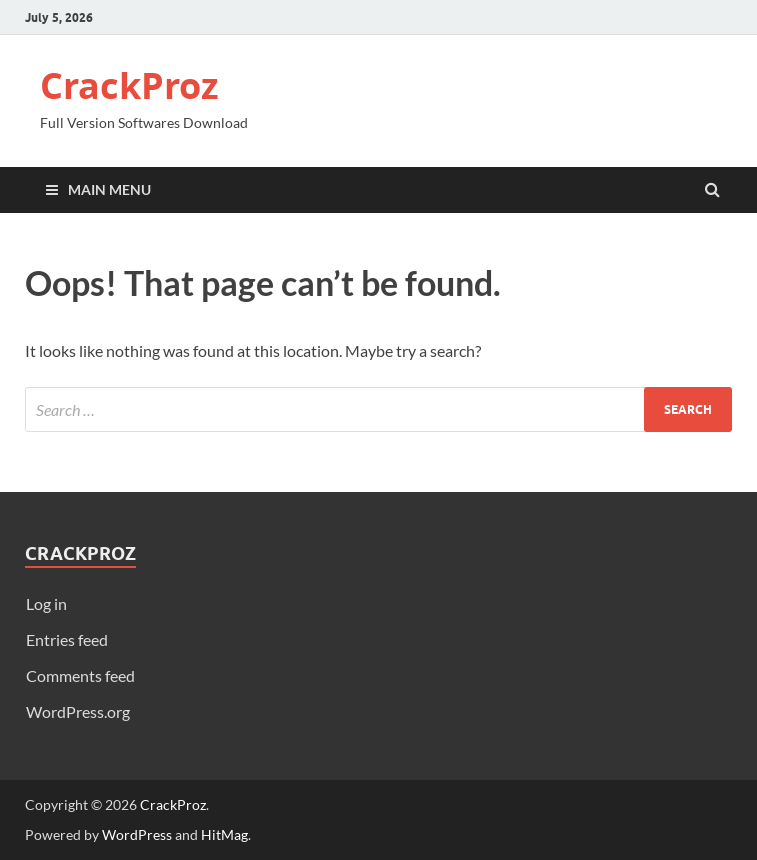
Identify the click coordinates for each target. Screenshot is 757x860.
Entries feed (67, 639)
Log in (46, 603)
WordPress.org (78, 711)
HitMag (224, 834)
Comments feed (80, 675)
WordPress (137, 834)
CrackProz (129, 85)
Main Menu (109, 189)
